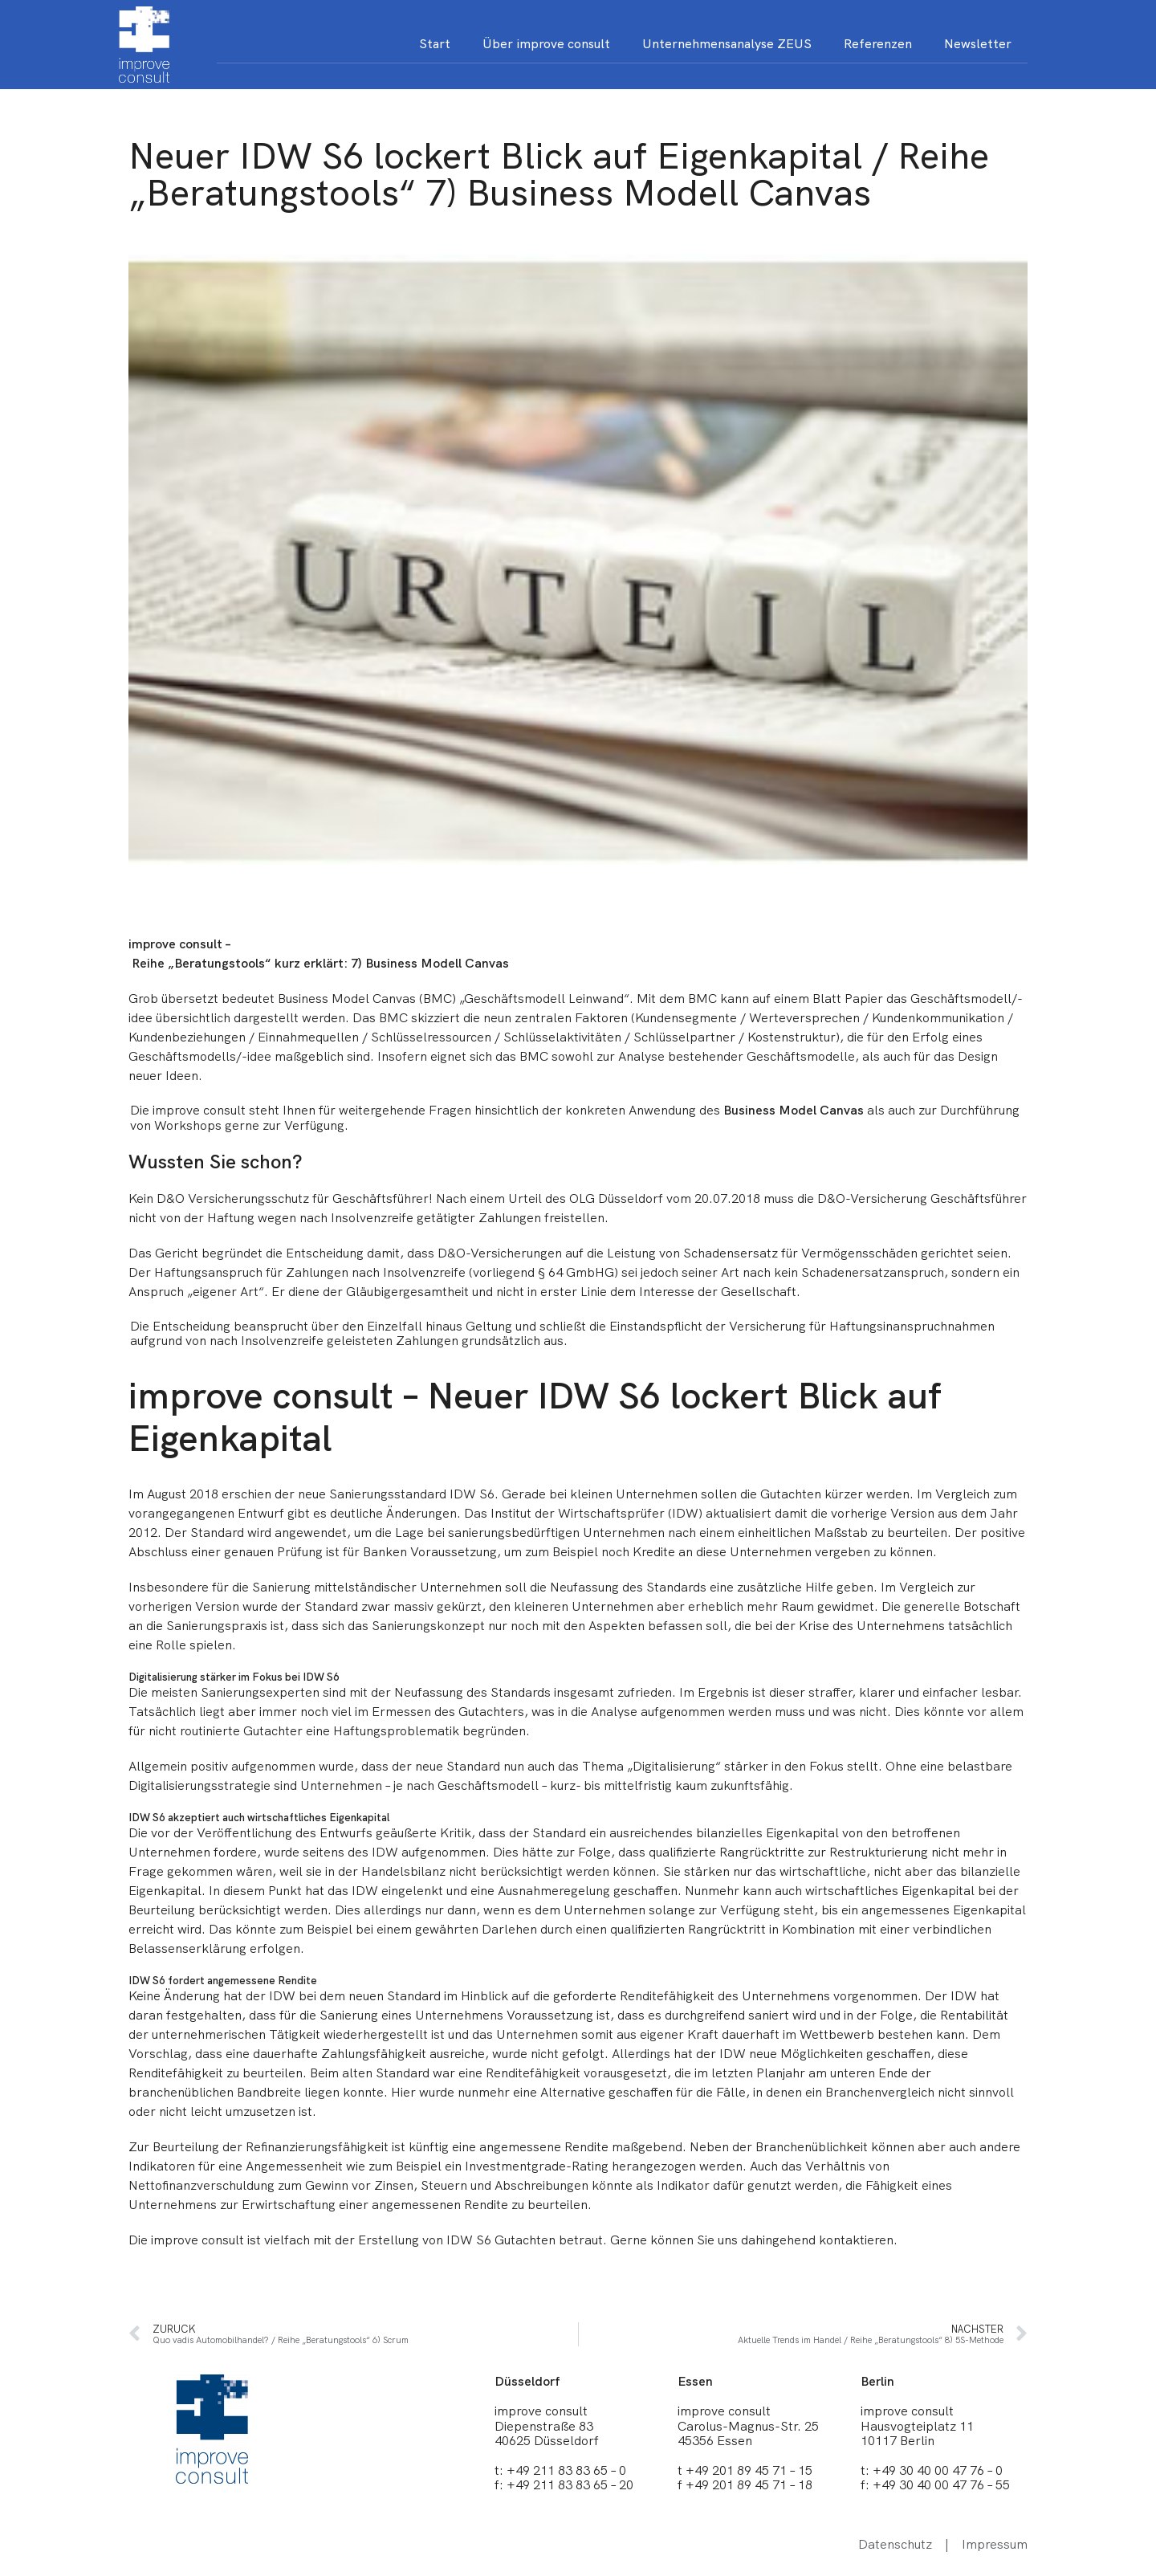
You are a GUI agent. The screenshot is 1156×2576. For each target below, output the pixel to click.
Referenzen (878, 43)
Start (434, 43)
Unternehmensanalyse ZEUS (727, 43)
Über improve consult (546, 43)
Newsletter (978, 43)
